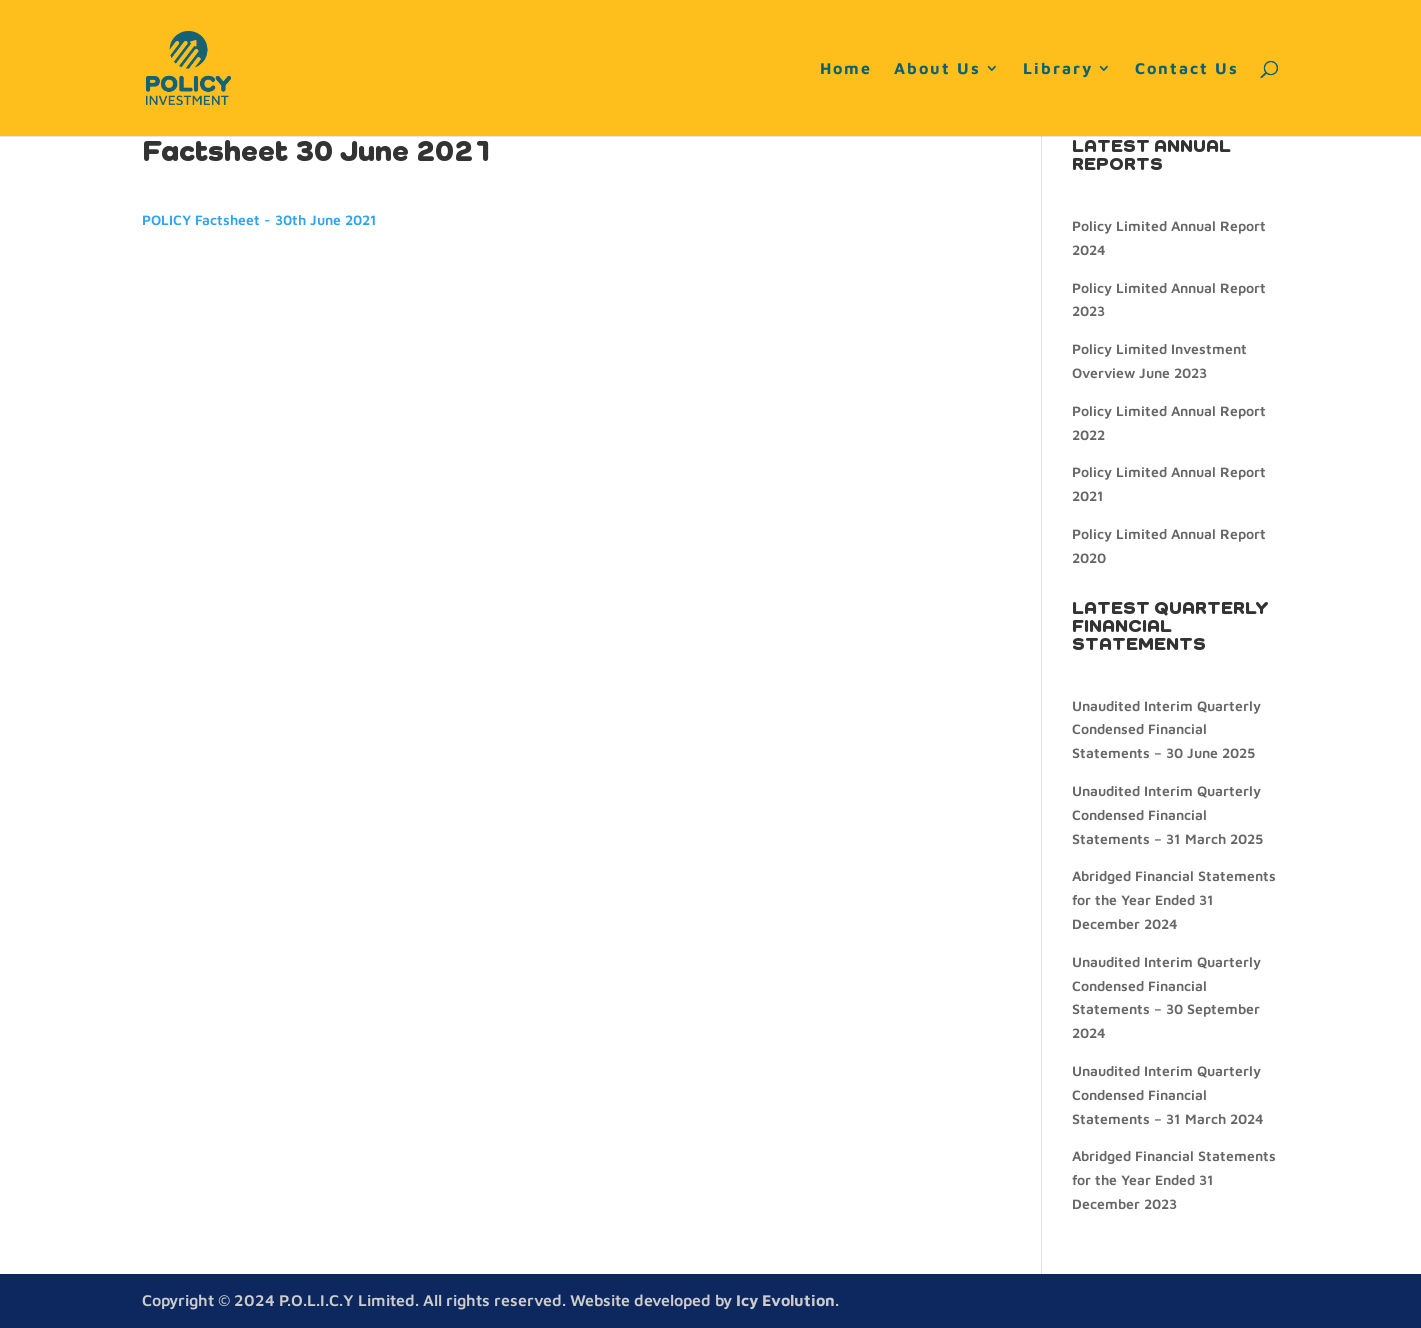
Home (846, 69)
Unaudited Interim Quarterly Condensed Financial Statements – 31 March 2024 (1167, 1094)
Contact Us (1187, 69)
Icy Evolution (785, 1300)
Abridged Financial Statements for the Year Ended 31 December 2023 (1174, 1179)
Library (1058, 69)
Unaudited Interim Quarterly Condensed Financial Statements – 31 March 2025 (1167, 814)
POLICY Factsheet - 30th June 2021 (259, 219)
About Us (937, 69)
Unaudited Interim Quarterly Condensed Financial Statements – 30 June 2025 (1166, 729)
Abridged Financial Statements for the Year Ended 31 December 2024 (1174, 899)
